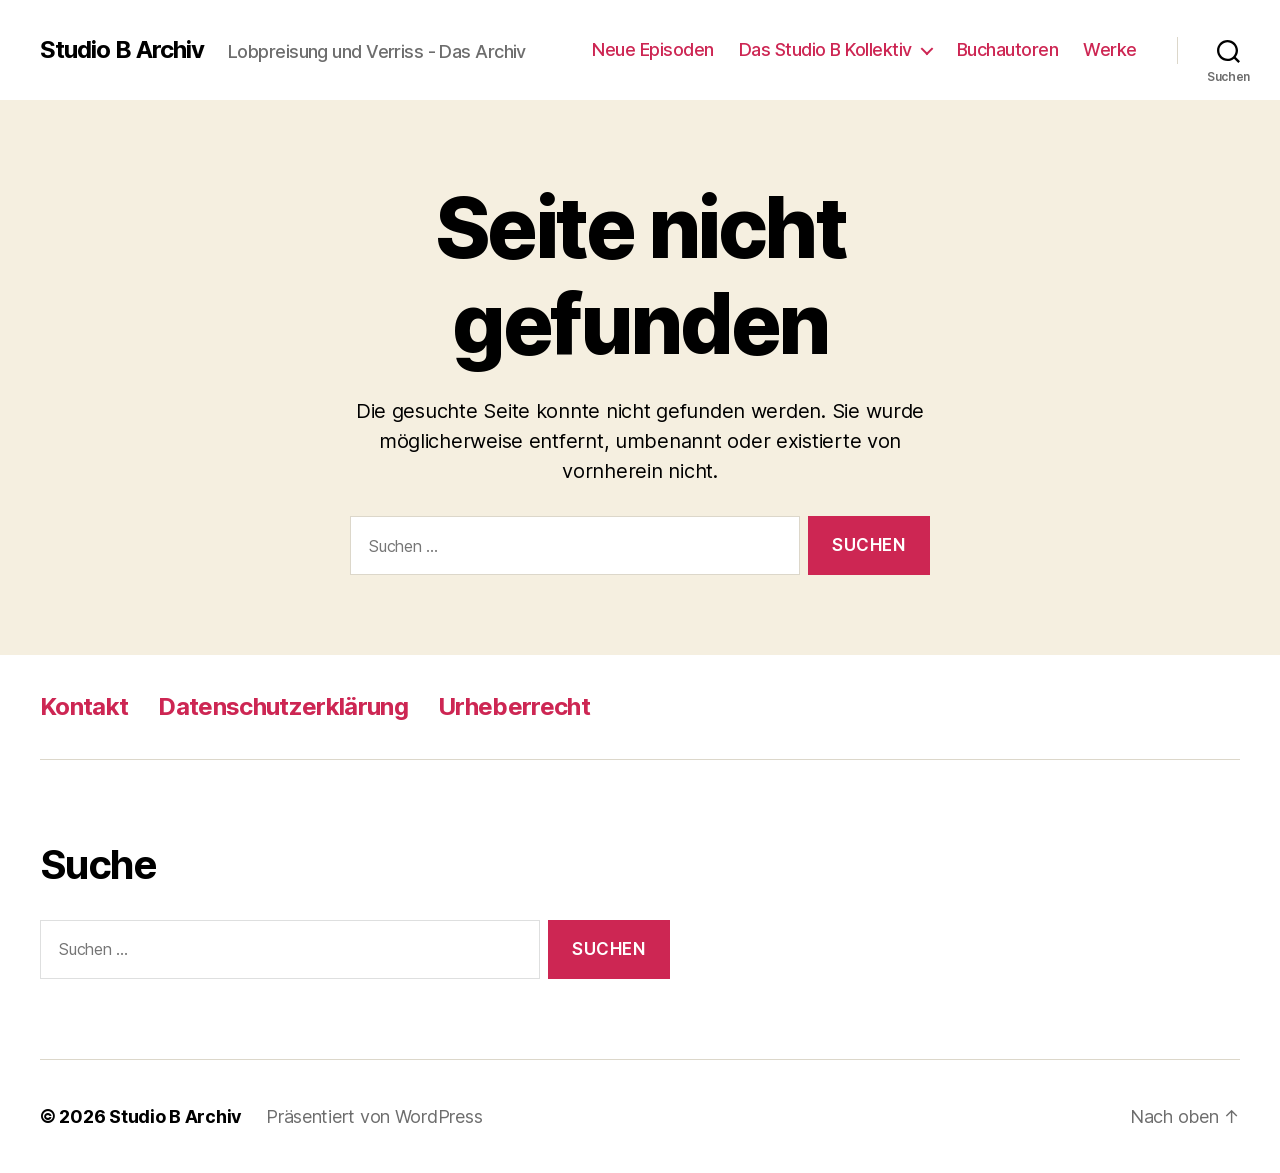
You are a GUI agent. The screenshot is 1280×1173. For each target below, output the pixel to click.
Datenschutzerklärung (283, 706)
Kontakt (84, 706)
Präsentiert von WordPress (374, 1116)
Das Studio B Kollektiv (825, 49)
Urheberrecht (514, 706)
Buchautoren (1008, 49)
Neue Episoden (653, 49)
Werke (1110, 49)
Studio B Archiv (122, 50)
